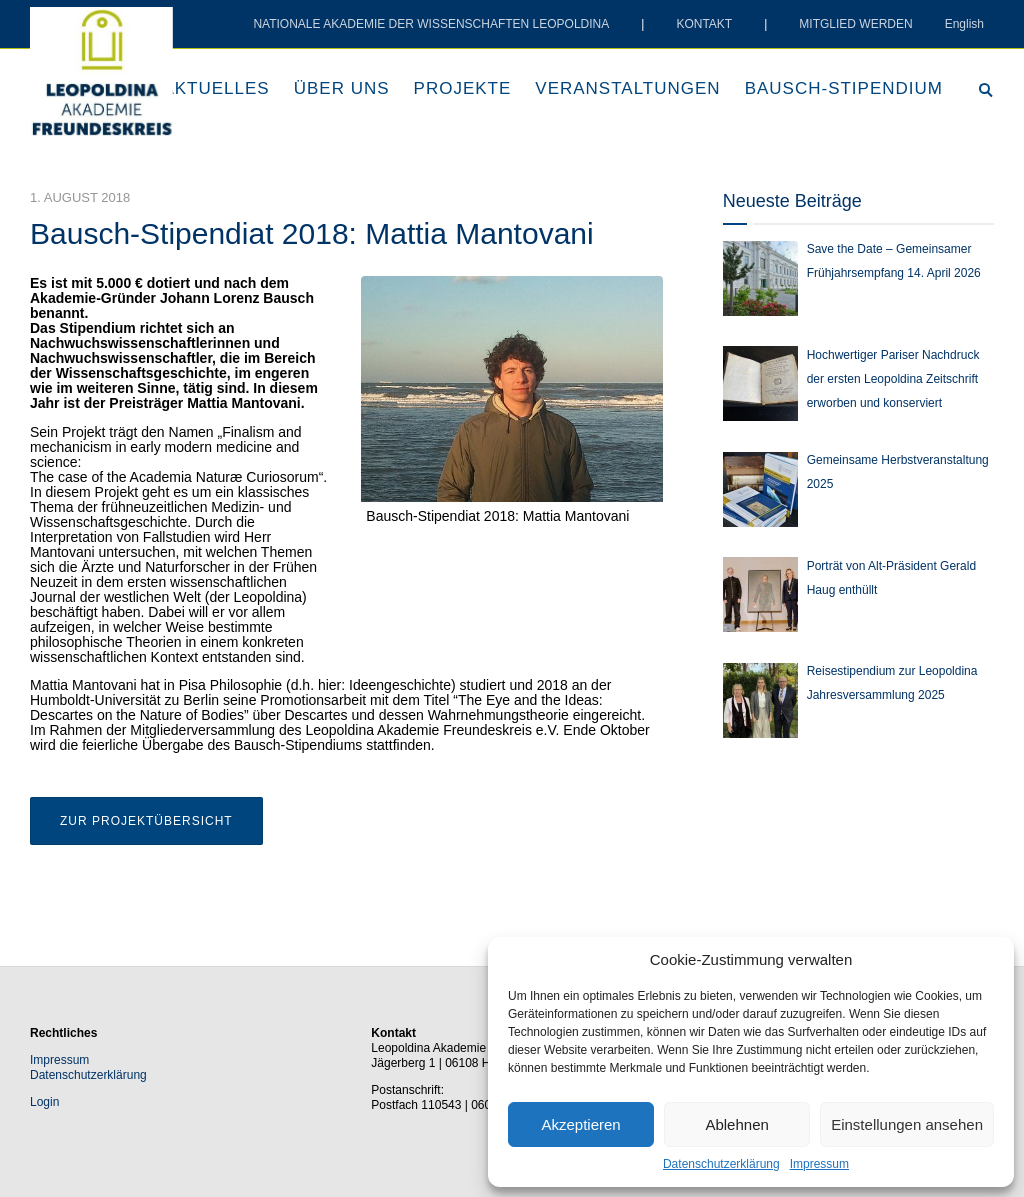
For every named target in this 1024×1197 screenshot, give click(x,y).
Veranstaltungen (627, 88)
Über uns (342, 88)
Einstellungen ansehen (907, 1124)
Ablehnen (736, 1124)
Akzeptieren (580, 1124)
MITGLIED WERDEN (855, 24)
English (964, 24)
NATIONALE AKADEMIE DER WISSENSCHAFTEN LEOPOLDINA (431, 24)
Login (44, 1102)
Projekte (463, 88)
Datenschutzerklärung (721, 1164)
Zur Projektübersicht (146, 821)
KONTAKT (704, 24)
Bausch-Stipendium (844, 88)
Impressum (819, 1164)
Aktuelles (215, 88)
